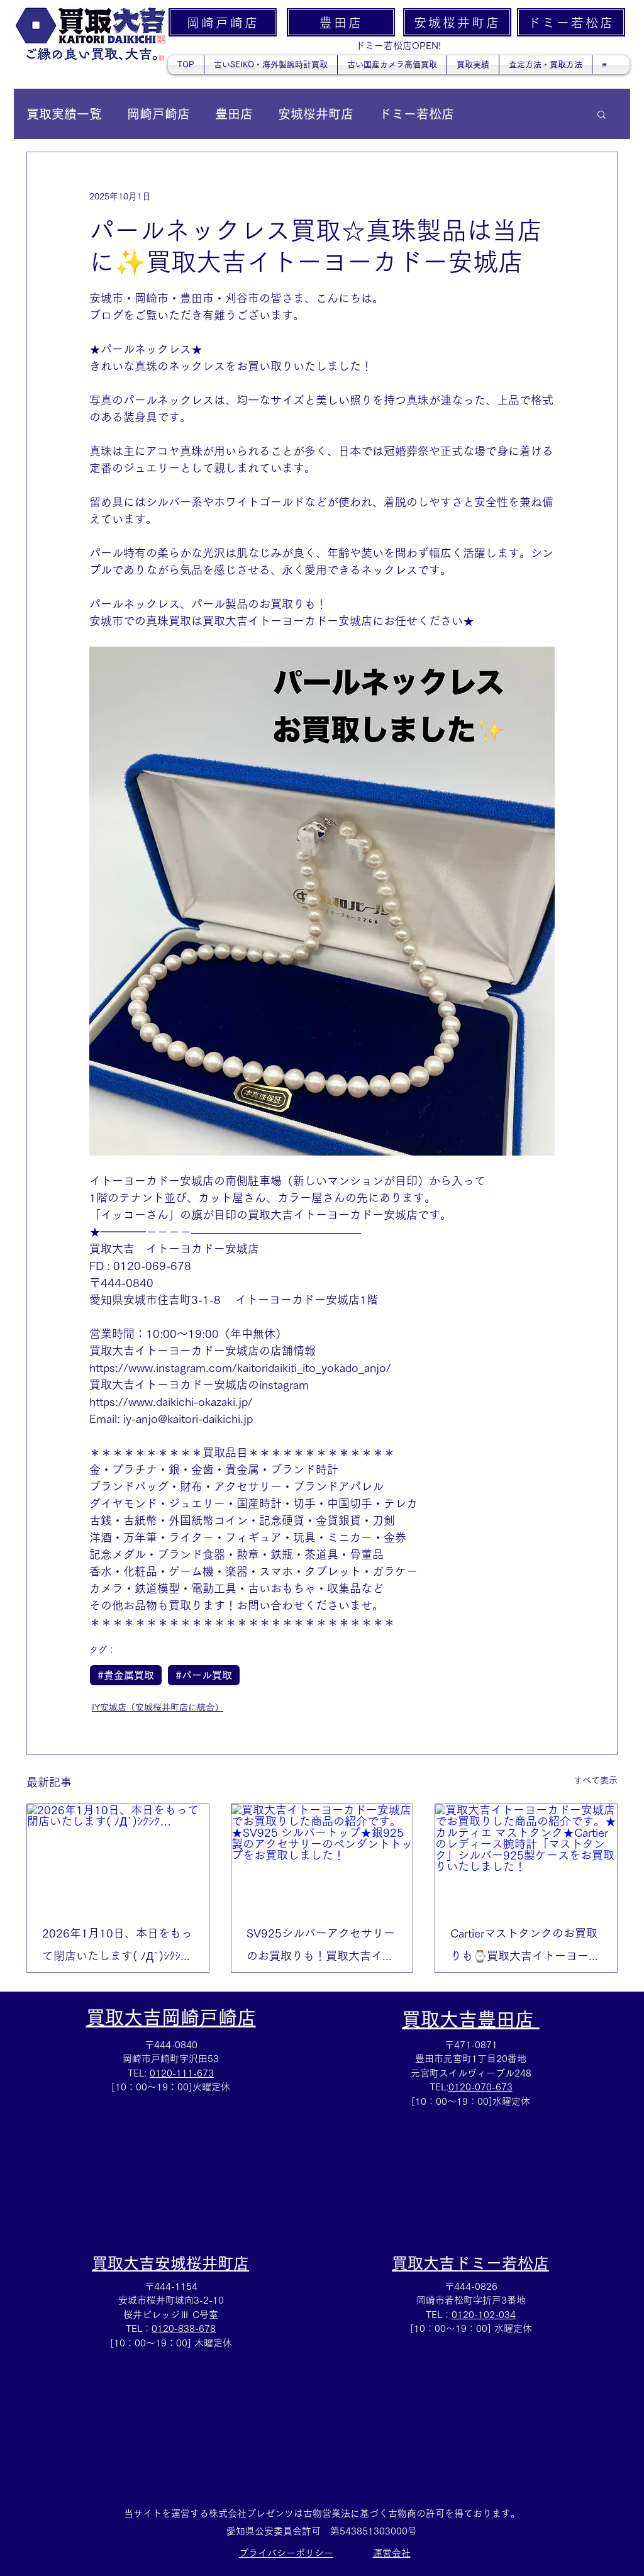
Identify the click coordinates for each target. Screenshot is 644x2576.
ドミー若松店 (416, 114)
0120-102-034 (484, 2314)
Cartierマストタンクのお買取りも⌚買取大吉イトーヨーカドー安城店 (525, 1947)
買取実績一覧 (64, 114)
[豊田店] (341, 22)
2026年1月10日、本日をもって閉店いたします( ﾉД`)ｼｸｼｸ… (117, 1947)
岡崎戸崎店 (158, 114)
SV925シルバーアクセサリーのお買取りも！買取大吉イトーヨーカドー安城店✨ (321, 1947)
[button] (602, 114)
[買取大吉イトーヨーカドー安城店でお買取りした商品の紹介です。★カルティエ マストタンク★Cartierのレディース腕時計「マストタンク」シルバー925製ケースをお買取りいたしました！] (526, 1855)
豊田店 (234, 114)
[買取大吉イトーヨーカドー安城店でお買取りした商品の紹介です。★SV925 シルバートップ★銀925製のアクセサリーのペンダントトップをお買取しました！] (322, 1855)
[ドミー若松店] (571, 22)
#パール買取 (203, 1675)
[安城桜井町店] (457, 22)
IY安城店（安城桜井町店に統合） (157, 1707)
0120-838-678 (184, 2328)
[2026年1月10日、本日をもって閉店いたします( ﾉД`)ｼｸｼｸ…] (118, 1855)
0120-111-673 (182, 2073)
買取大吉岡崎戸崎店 (171, 2017)
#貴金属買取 (125, 1675)
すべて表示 (596, 1780)
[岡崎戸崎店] (222, 22)
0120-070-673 (480, 2087)
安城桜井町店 (315, 114)
